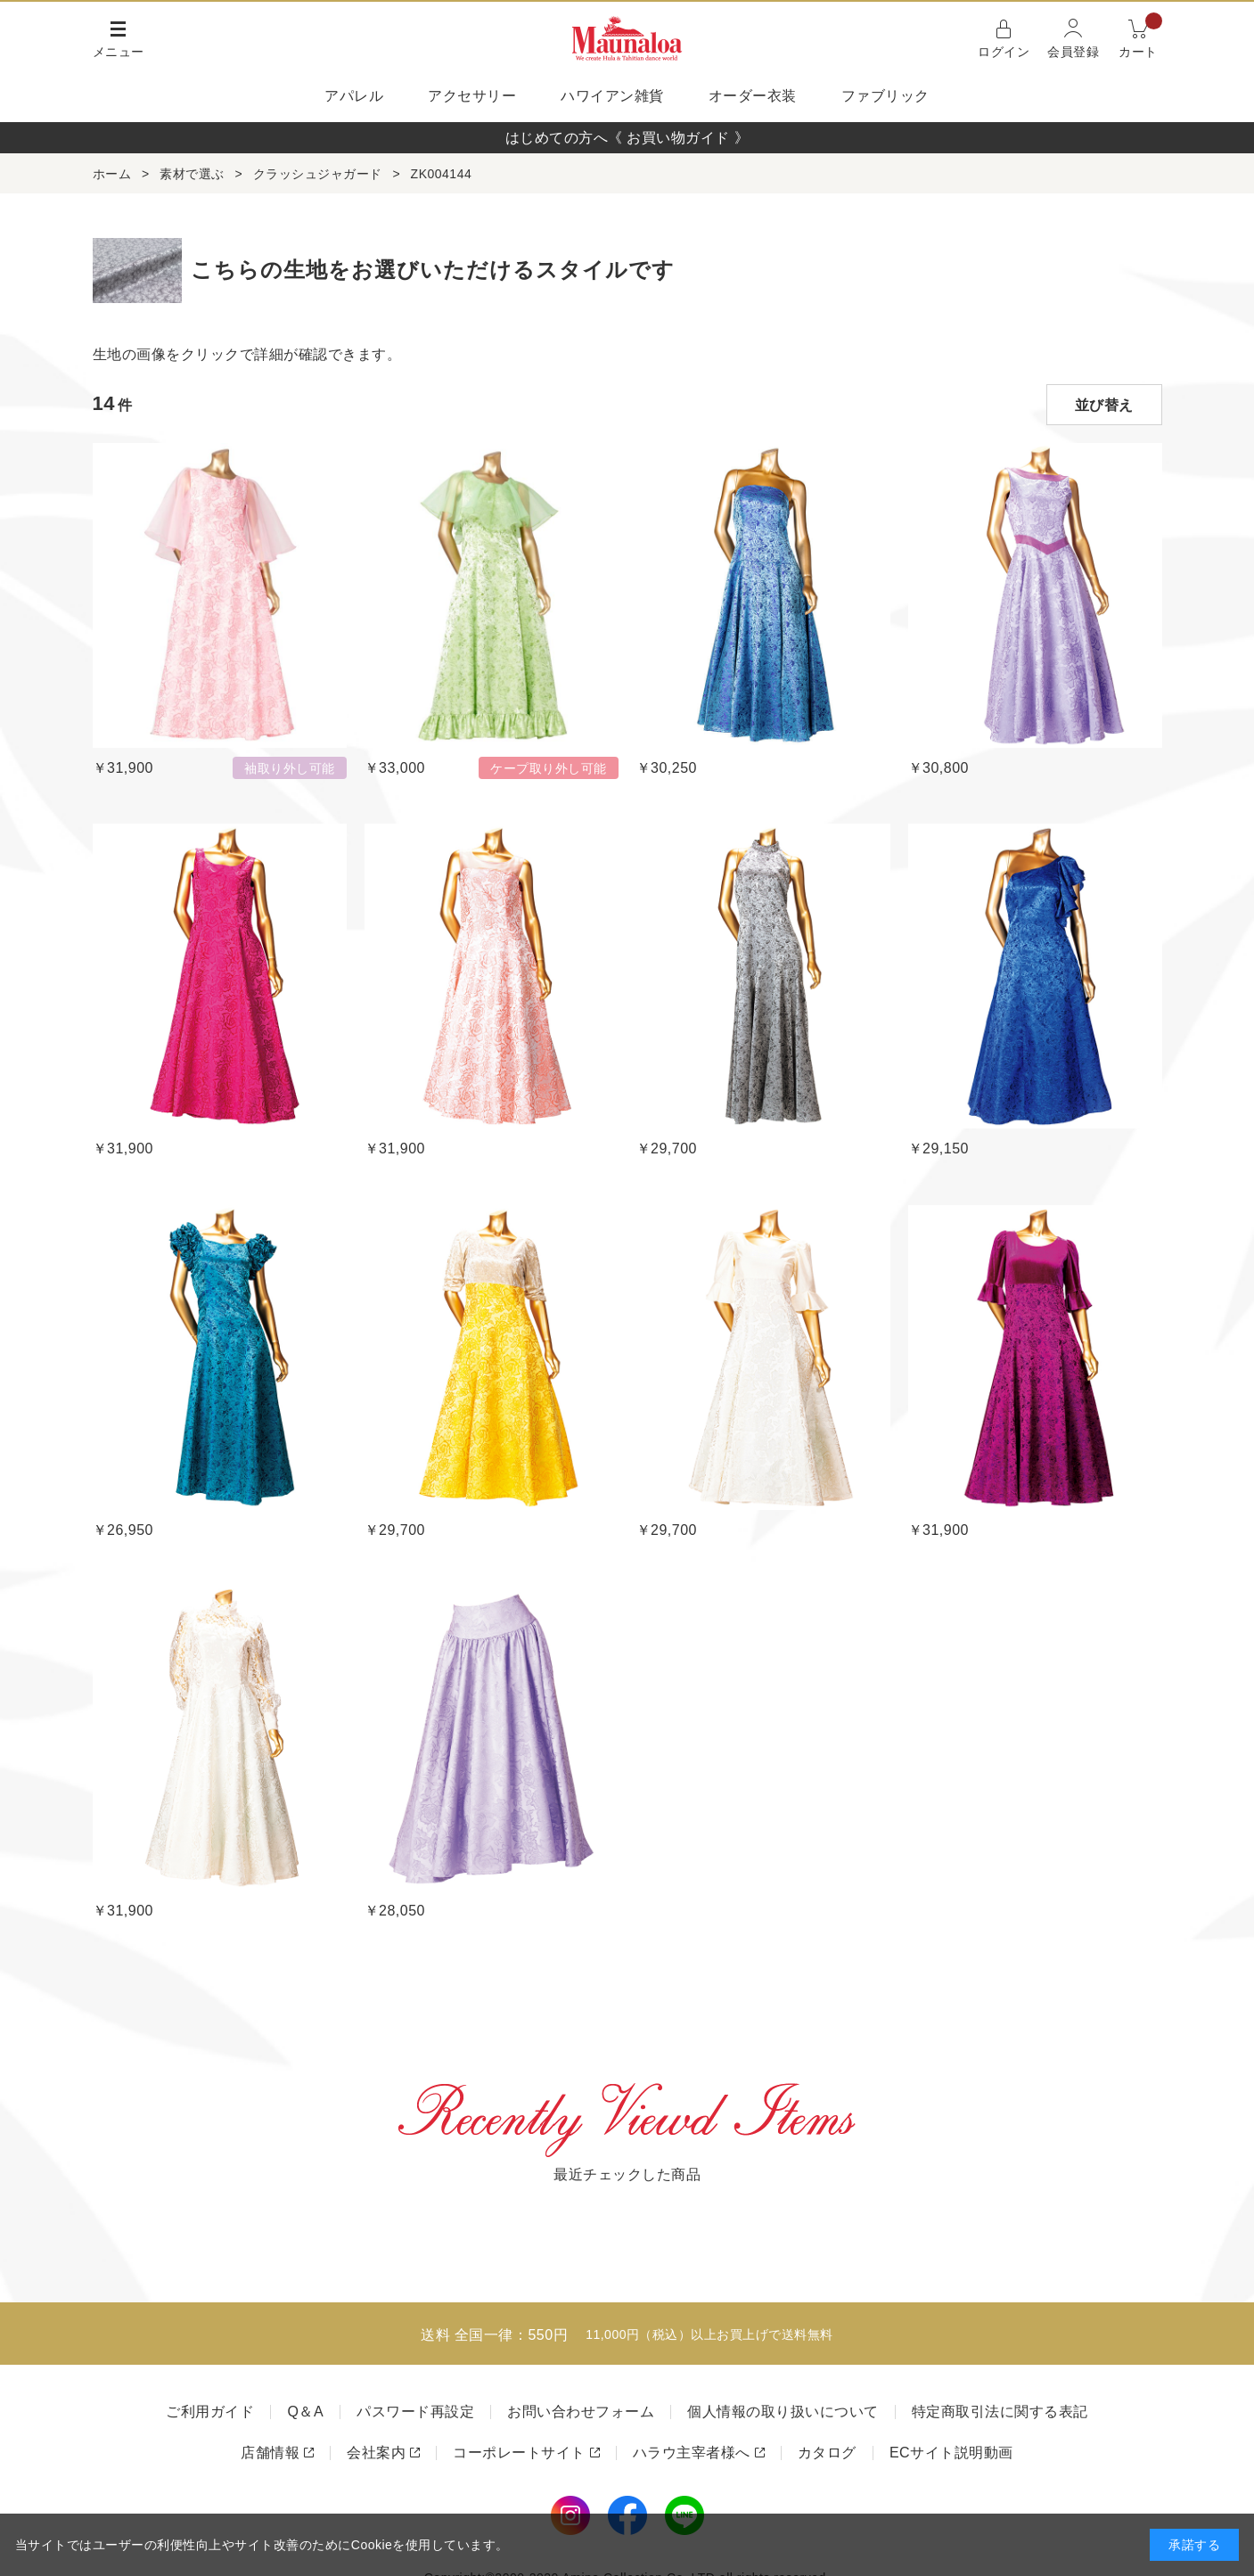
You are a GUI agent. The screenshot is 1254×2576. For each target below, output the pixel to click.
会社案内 (376, 2452)
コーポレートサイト (519, 2452)
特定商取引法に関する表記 (1000, 2411)
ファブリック (885, 95)
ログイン (1003, 52)
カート (1140, 37)
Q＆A (305, 2411)
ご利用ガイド (210, 2411)
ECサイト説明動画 (951, 2452)
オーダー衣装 (753, 95)
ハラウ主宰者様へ (691, 2452)
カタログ (827, 2452)
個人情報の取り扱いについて (783, 2411)
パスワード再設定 (415, 2411)
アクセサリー (472, 95)
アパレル (353, 95)
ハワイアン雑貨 (612, 95)
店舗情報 (270, 2452)
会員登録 (1073, 52)
